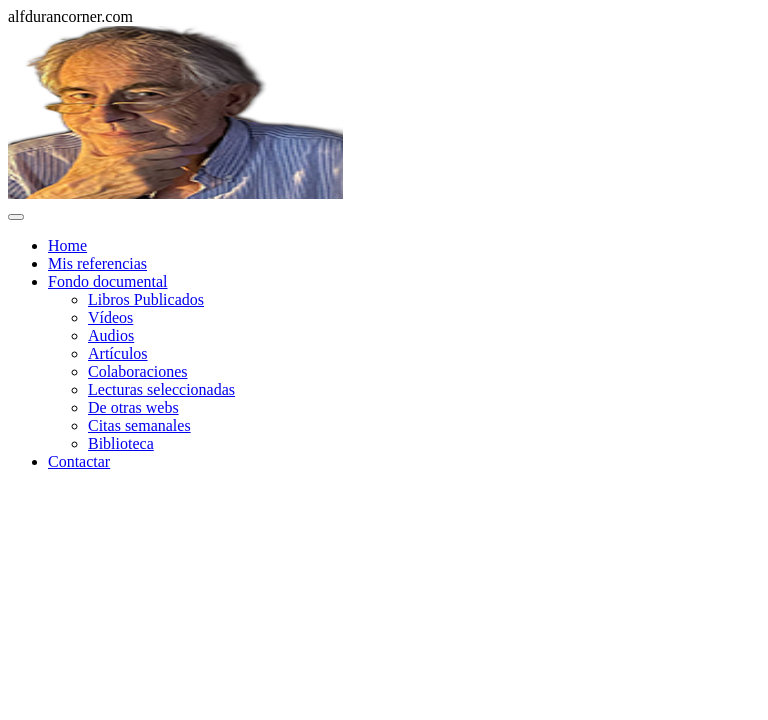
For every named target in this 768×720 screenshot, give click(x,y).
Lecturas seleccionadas (161, 389)
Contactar (79, 461)
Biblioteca (121, 443)
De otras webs (133, 407)
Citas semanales (139, 425)
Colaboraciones (138, 371)
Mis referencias (97, 263)
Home (67, 245)
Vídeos (110, 317)
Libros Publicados (146, 299)
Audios (111, 335)
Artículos (118, 353)
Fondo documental (108, 281)
